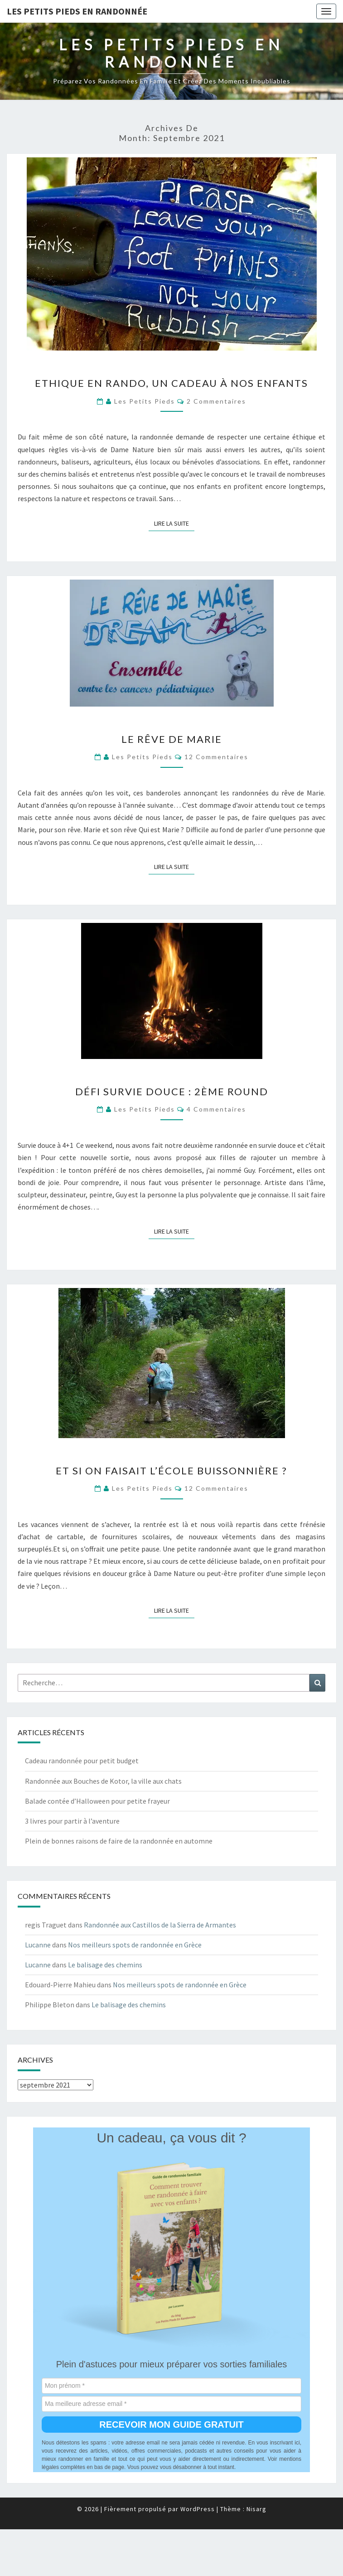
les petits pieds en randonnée (77, 11)
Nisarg (256, 2509)
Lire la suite (174, 522)
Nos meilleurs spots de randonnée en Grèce (135, 1944)
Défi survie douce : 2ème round (171, 1091)
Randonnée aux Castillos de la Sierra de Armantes (160, 1924)
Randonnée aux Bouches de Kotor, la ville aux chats (103, 1781)
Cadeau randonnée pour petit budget (82, 1760)
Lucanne (38, 1944)
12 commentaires (216, 757)
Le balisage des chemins (105, 1964)
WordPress (197, 2509)
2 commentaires (216, 401)
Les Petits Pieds (144, 401)
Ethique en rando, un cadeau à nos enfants (171, 383)
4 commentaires (216, 1109)
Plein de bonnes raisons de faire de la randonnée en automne (119, 1840)
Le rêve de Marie (171, 739)
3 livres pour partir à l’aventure (72, 1820)
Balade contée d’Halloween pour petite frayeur (97, 1800)
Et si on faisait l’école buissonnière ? (171, 1470)
